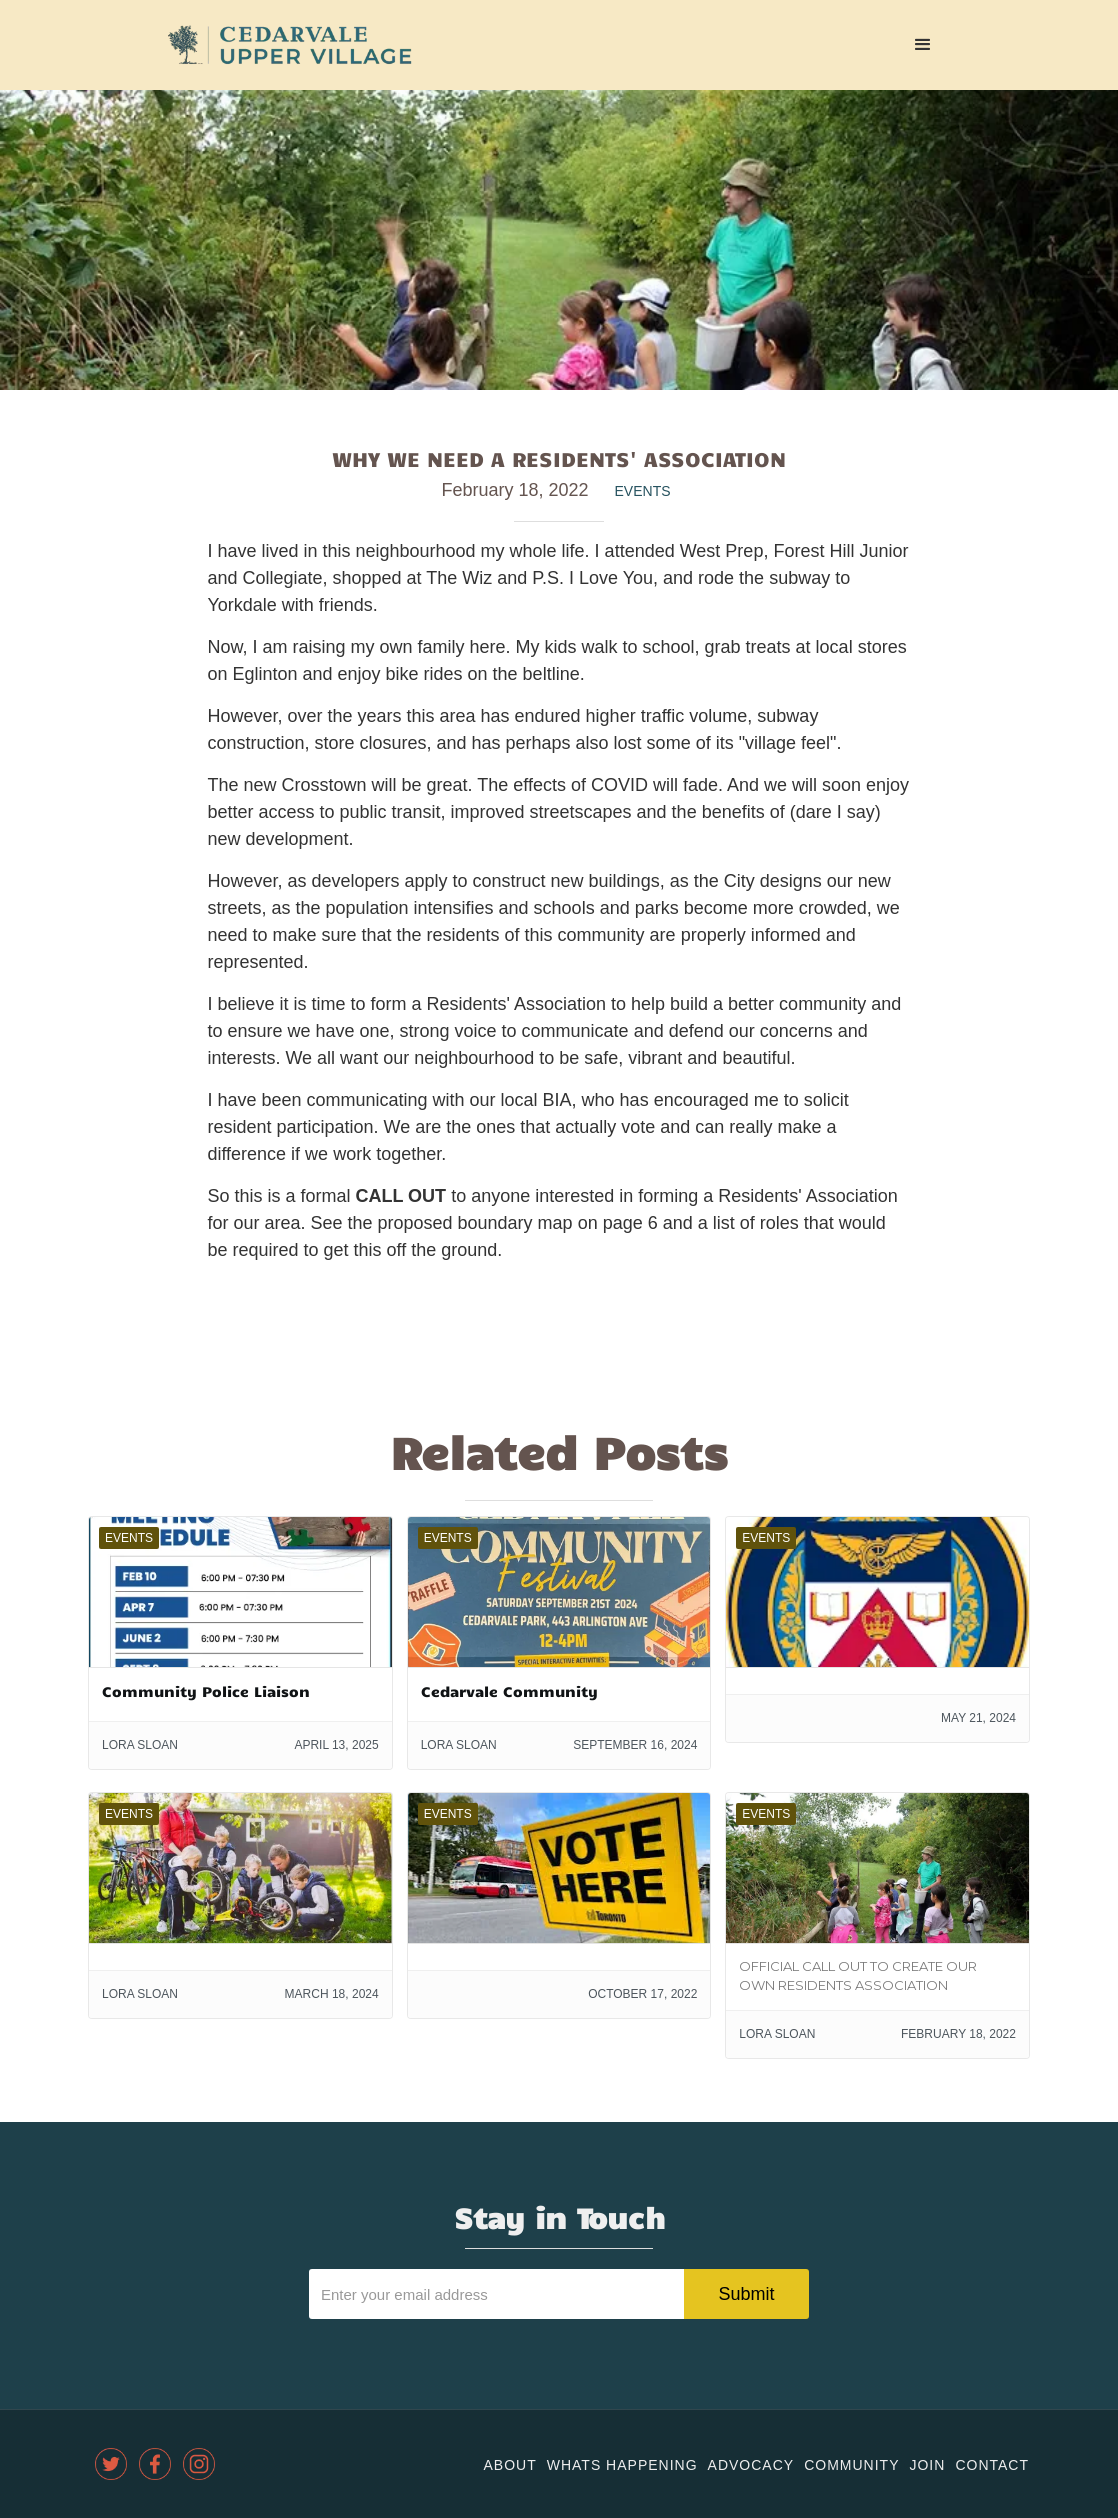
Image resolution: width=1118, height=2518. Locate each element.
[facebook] (155, 2464)
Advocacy (751, 2465)
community (851, 2465)
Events (643, 491)
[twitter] (111, 2464)
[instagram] (199, 2464)
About (509, 2465)
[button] (923, 45)
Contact (992, 2465)
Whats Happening (622, 2465)
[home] (290, 45)
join (927, 2465)
